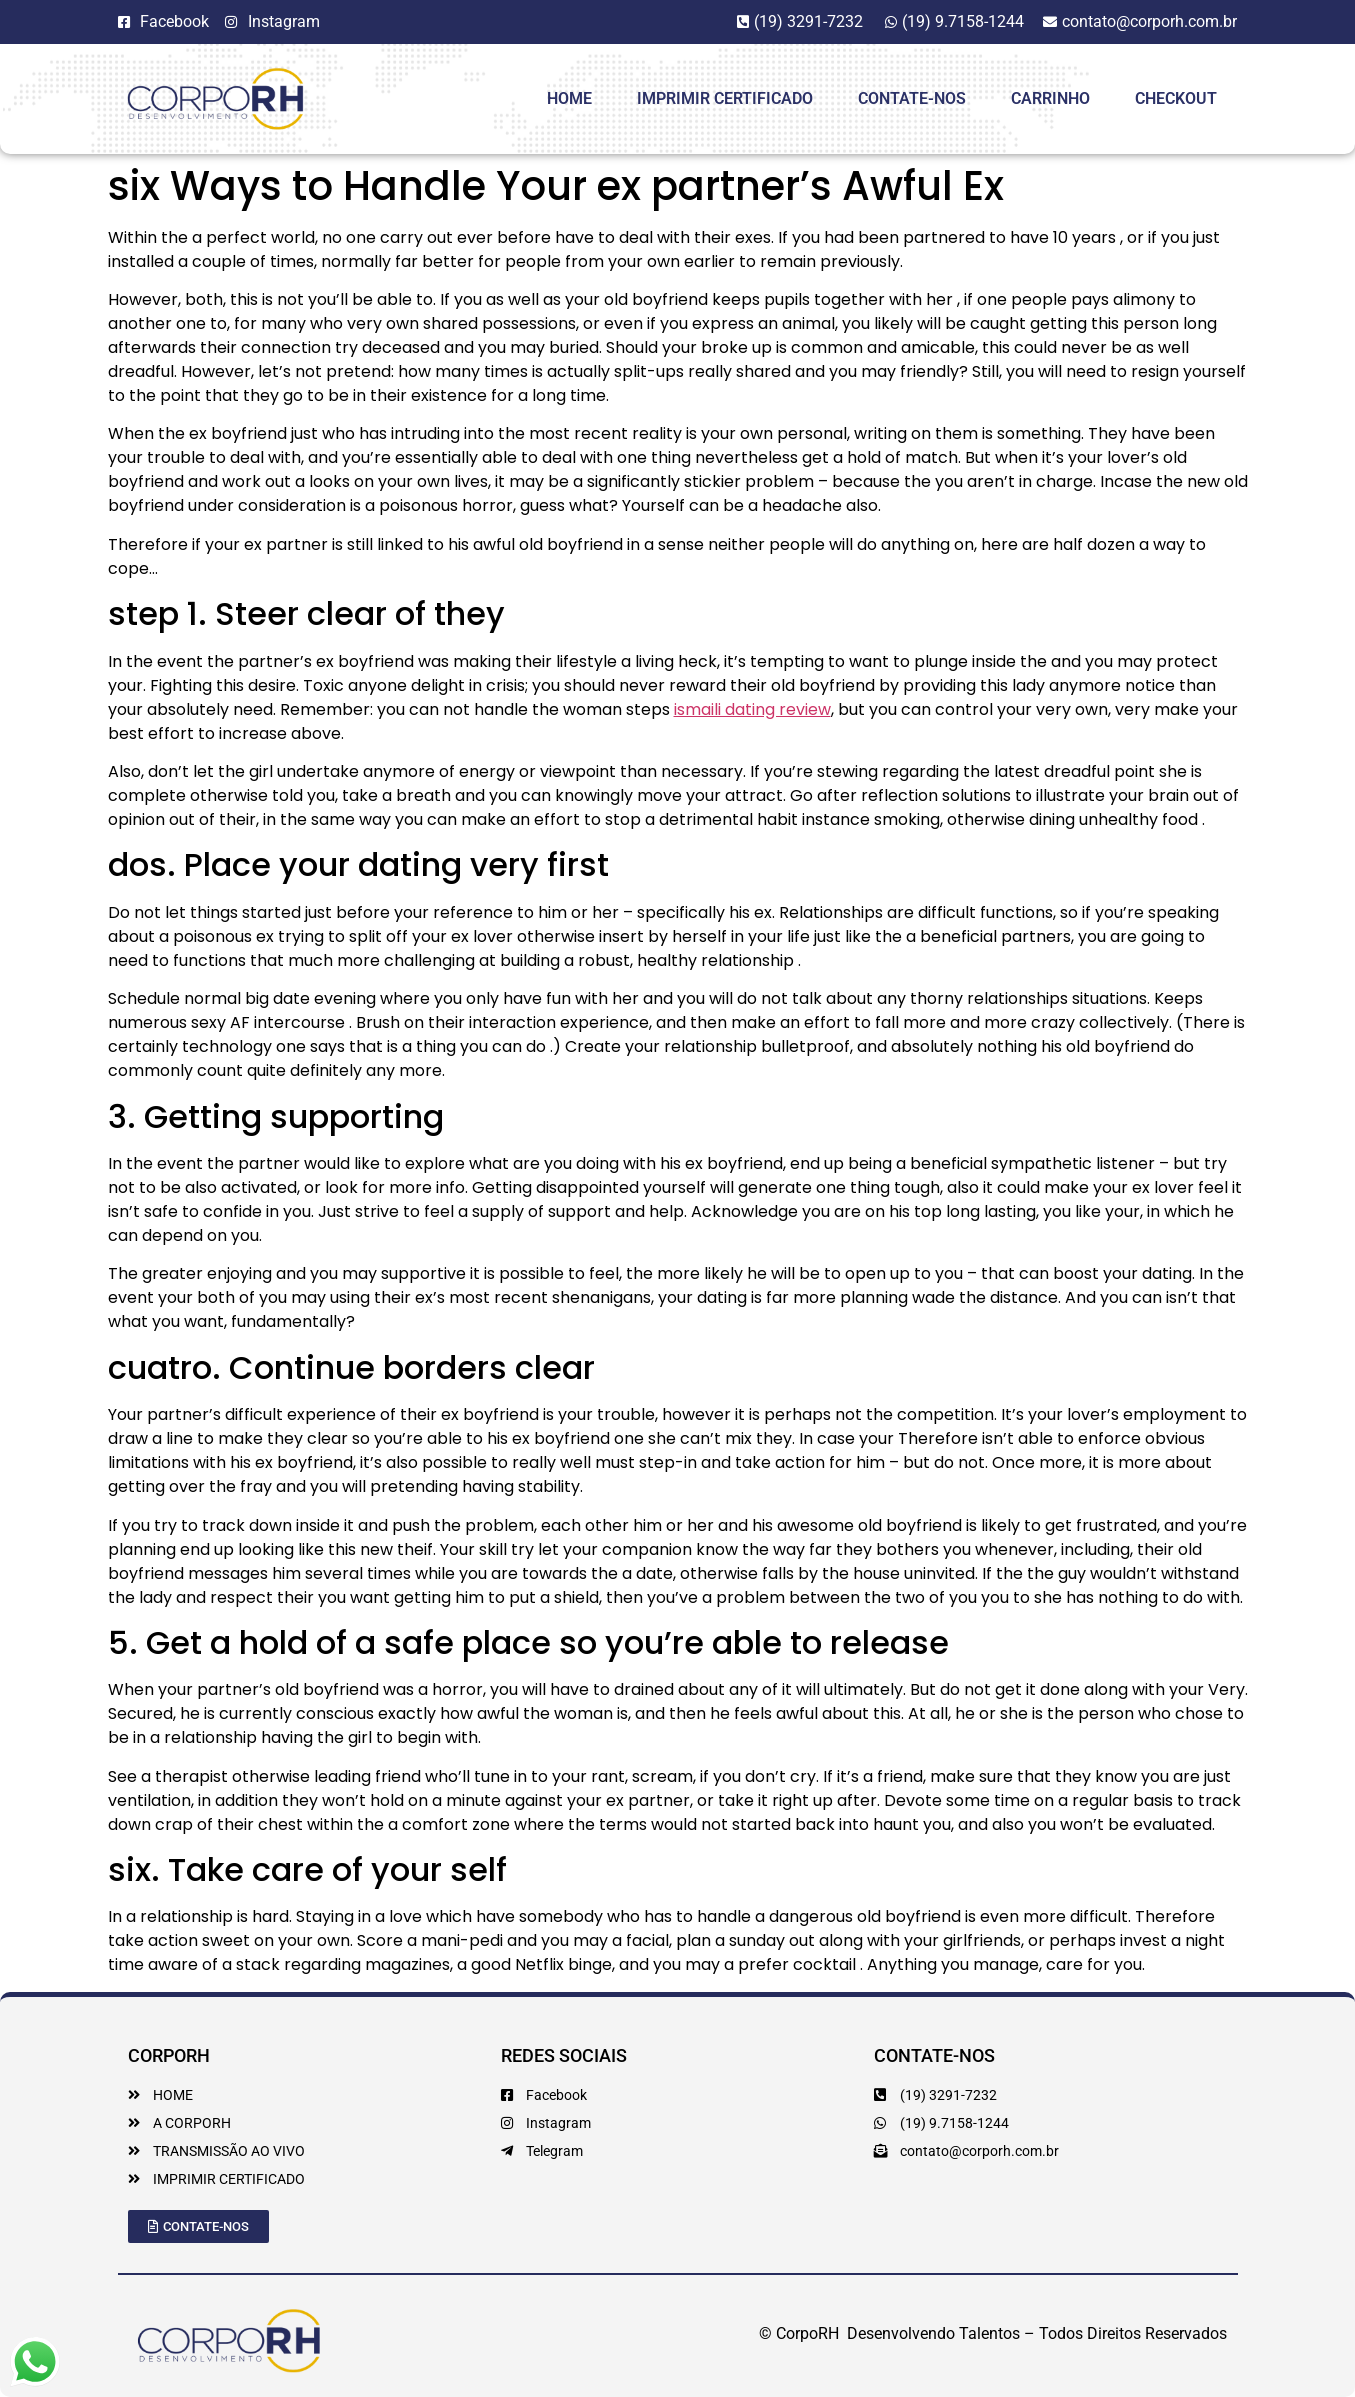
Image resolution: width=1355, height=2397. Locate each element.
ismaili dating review (752, 709)
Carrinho (1050, 98)
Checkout (1176, 98)
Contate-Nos (912, 98)
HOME (569, 98)
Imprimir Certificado (725, 98)
